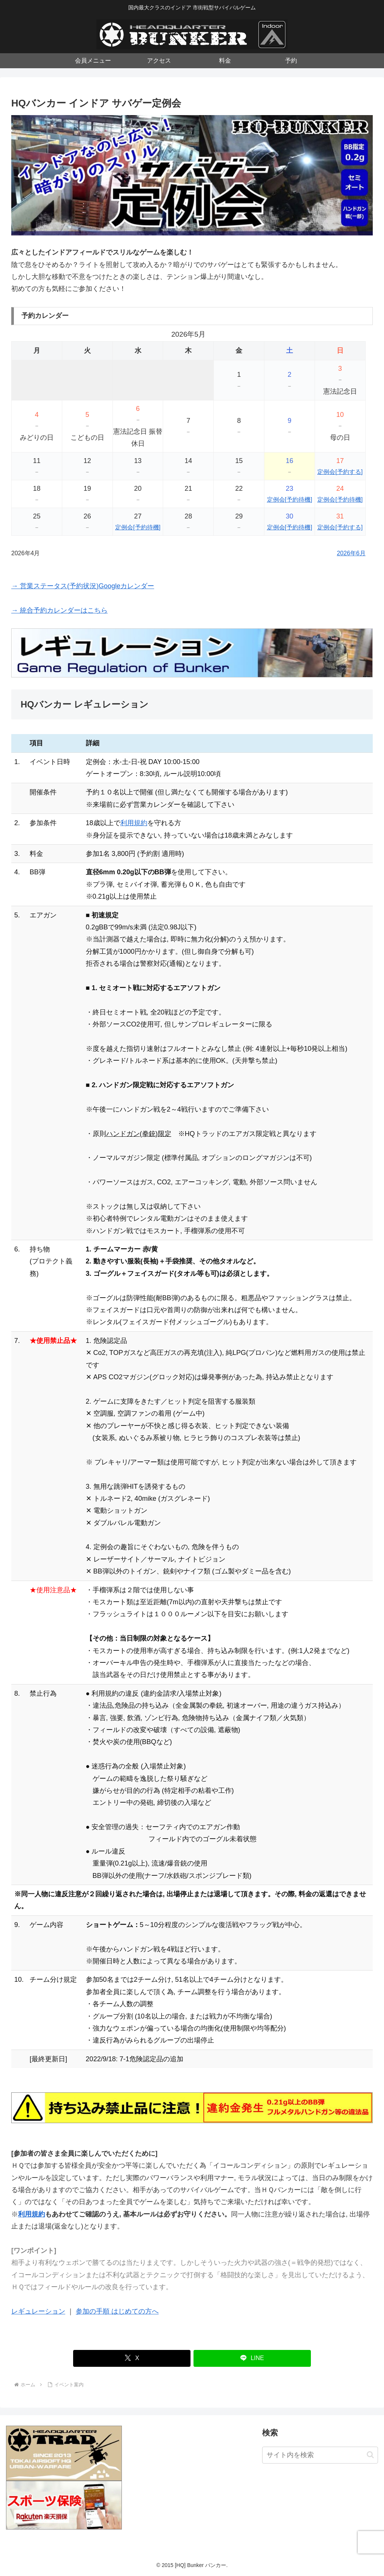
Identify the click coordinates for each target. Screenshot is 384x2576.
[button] (370, 2454)
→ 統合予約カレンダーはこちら (59, 610)
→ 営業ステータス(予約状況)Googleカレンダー (82, 586)
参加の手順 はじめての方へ (117, 2311)
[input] (320, 2455)
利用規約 (133, 823)
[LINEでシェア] (252, 2358)
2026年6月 (351, 553)
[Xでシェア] (131, 2358)
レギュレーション (38, 2311)
